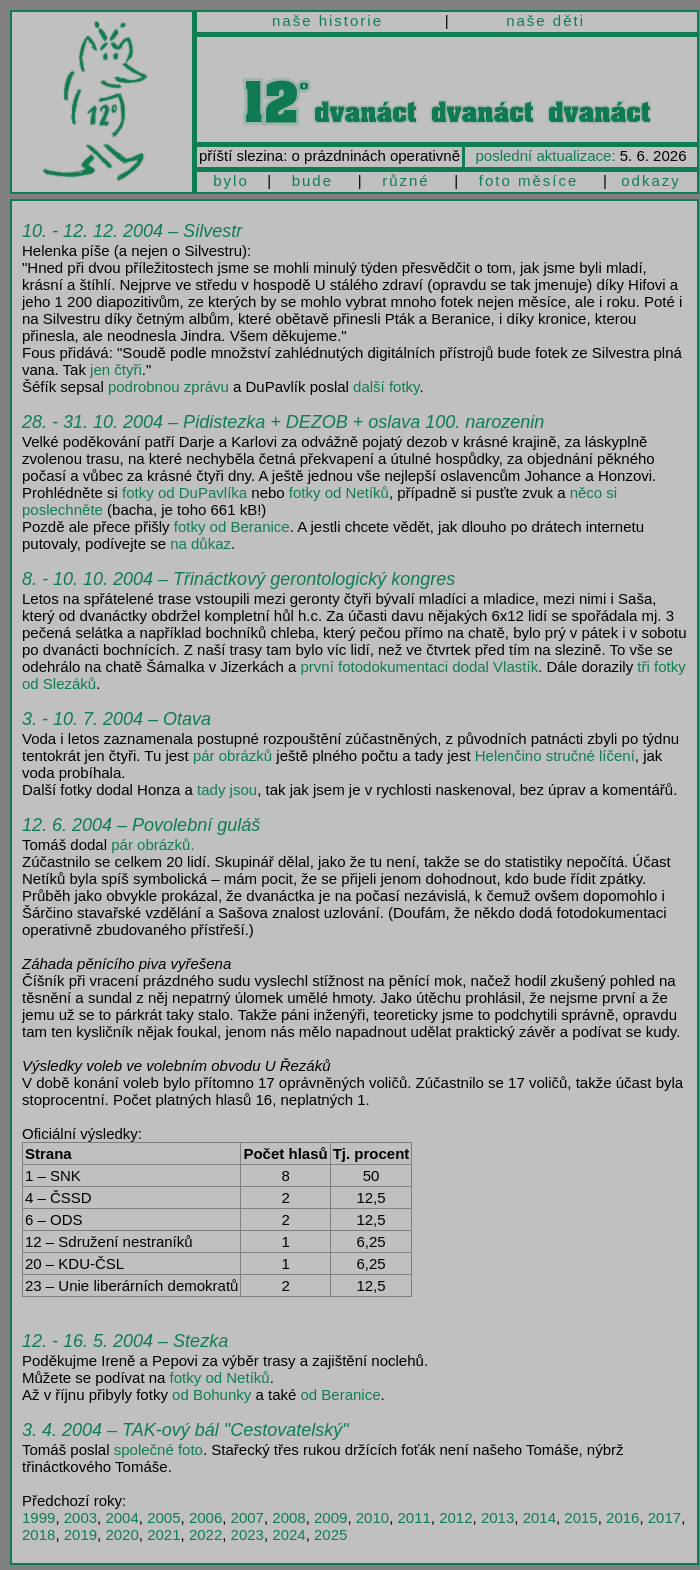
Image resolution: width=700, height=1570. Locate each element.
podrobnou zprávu (168, 386)
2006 (205, 1517)
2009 (330, 1517)
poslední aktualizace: (546, 155)
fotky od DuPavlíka (184, 492)
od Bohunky (211, 1394)
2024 (288, 1534)
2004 (121, 1517)
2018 (38, 1534)
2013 (497, 1517)
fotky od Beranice (232, 526)
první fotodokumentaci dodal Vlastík (420, 666)
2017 (664, 1517)
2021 (163, 1534)
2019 (80, 1534)
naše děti (545, 20)
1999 (38, 1517)
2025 (330, 1534)
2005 (163, 1517)
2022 (205, 1534)
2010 (372, 1517)
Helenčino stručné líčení (555, 755)
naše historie (327, 20)
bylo (231, 180)
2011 (413, 1517)
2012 (455, 1517)
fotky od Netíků (339, 492)
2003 (80, 1517)
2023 (247, 1534)
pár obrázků (232, 755)
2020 (121, 1534)
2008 (288, 1517)
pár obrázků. (152, 844)
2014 (539, 1517)
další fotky (386, 386)
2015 (580, 1517)
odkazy (651, 180)
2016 (622, 1517)
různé (406, 180)
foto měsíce (529, 180)
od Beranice (340, 1394)
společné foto (158, 1449)
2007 (247, 1517)
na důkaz (200, 543)
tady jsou (227, 789)
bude (312, 180)
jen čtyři (116, 369)
